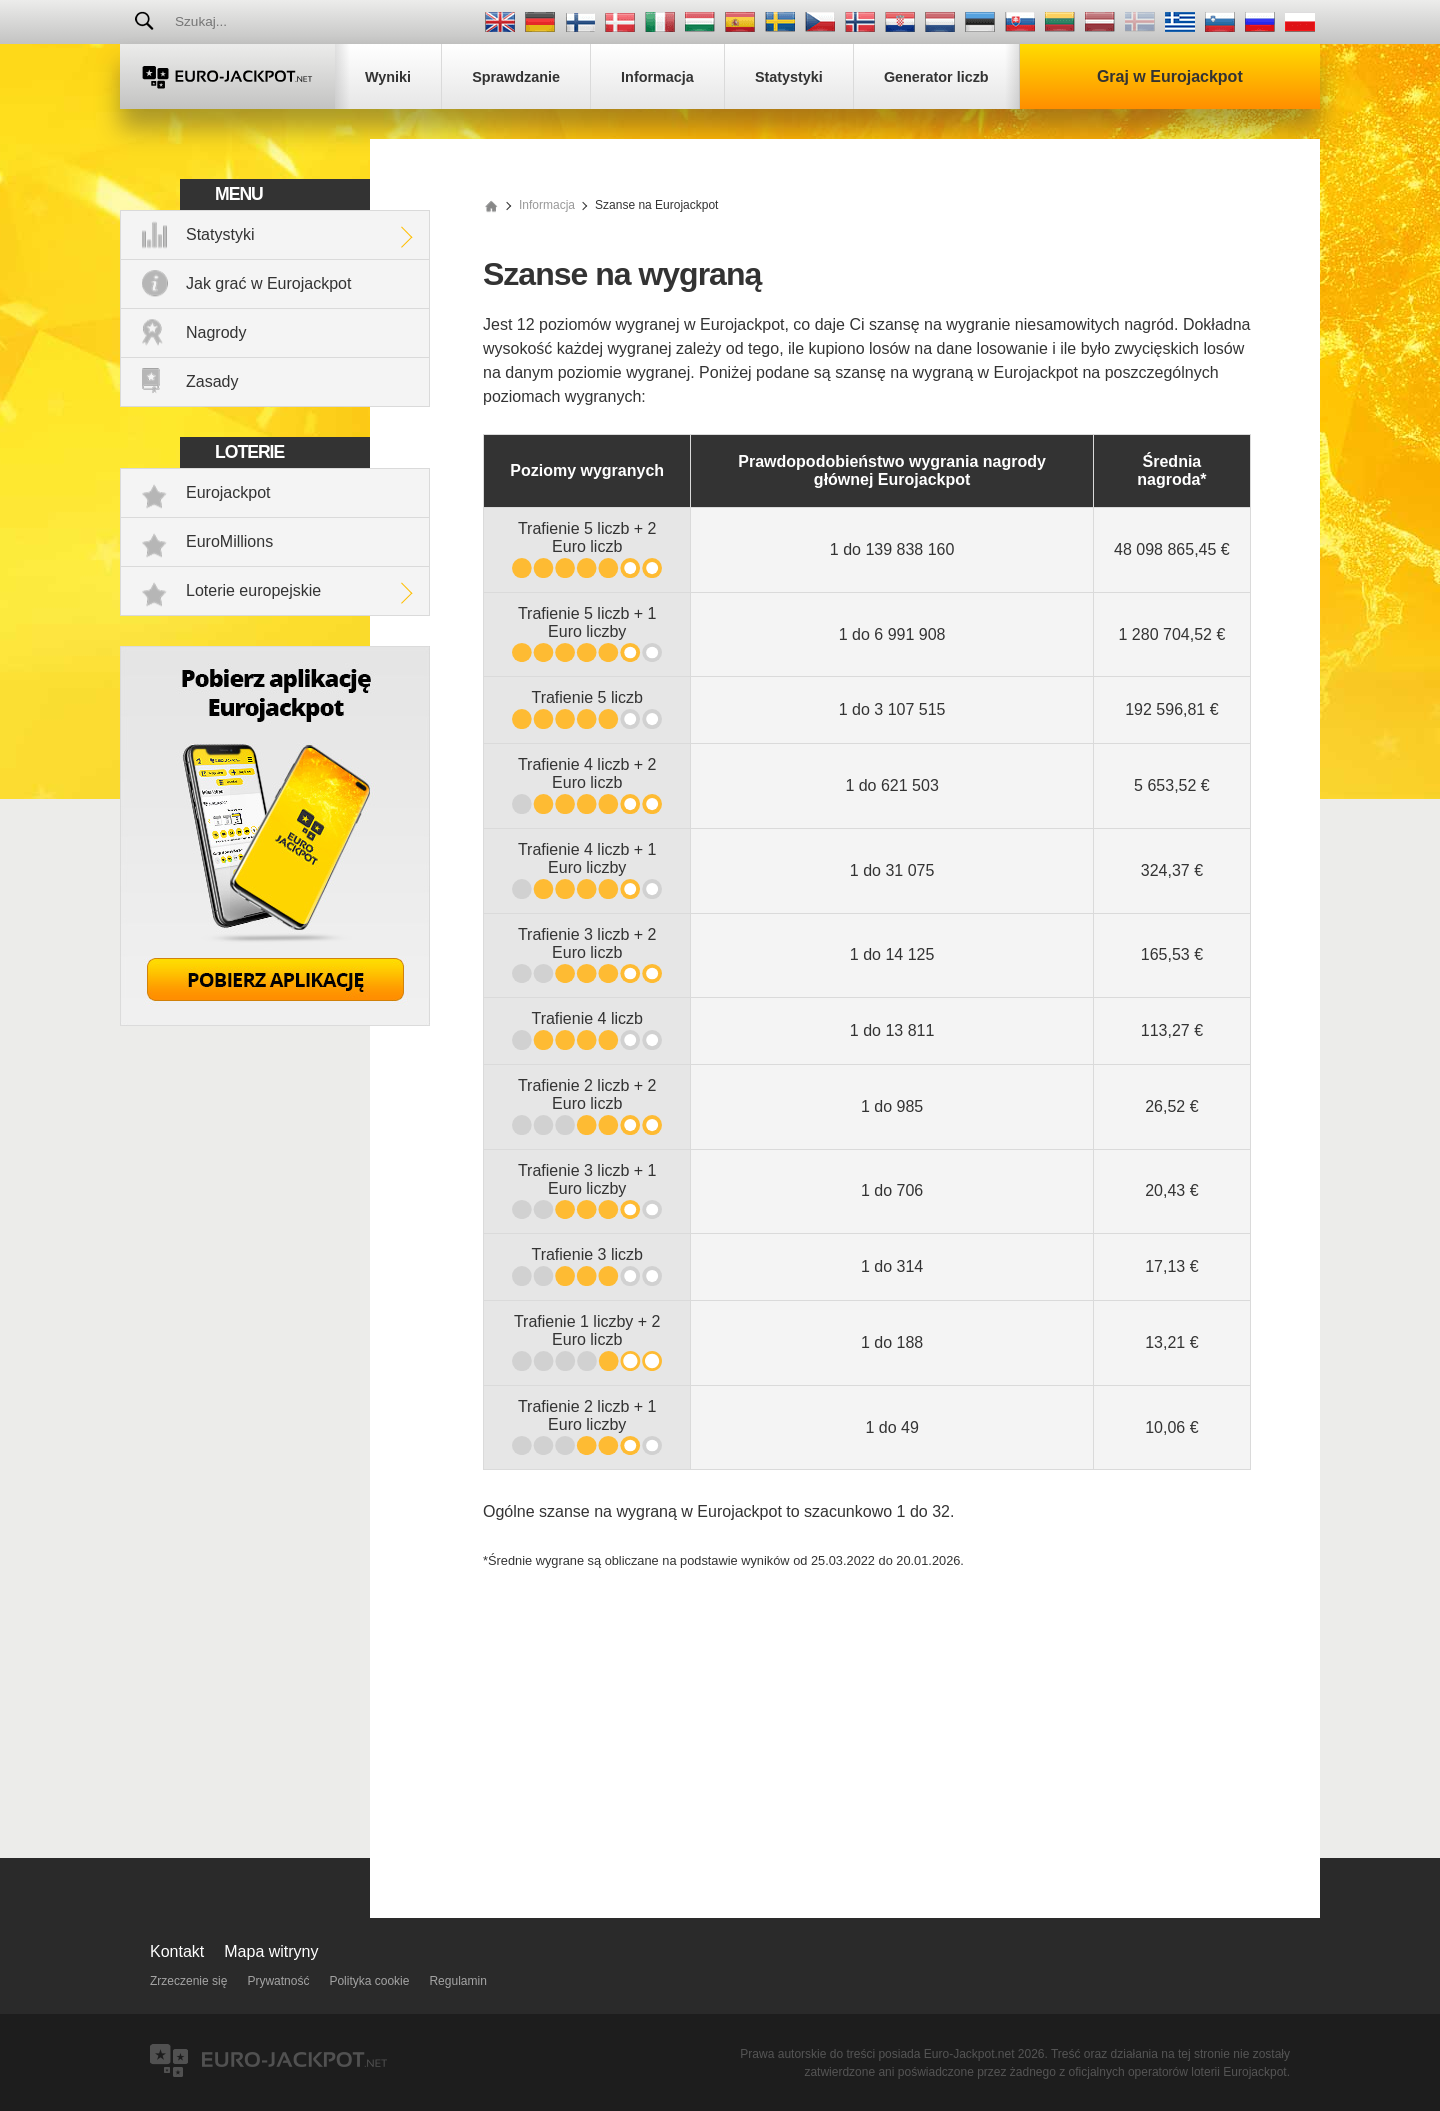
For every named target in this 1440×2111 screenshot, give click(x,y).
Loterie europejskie (253, 590)
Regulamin (457, 1981)
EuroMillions (229, 541)
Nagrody (216, 332)
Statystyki (220, 234)
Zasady (212, 381)
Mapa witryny (271, 1951)
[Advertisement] (867, 1738)
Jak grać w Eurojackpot (268, 283)
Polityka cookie (369, 1981)
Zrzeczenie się (188, 1981)
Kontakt (177, 1951)
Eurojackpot (228, 492)
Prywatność (278, 1981)
